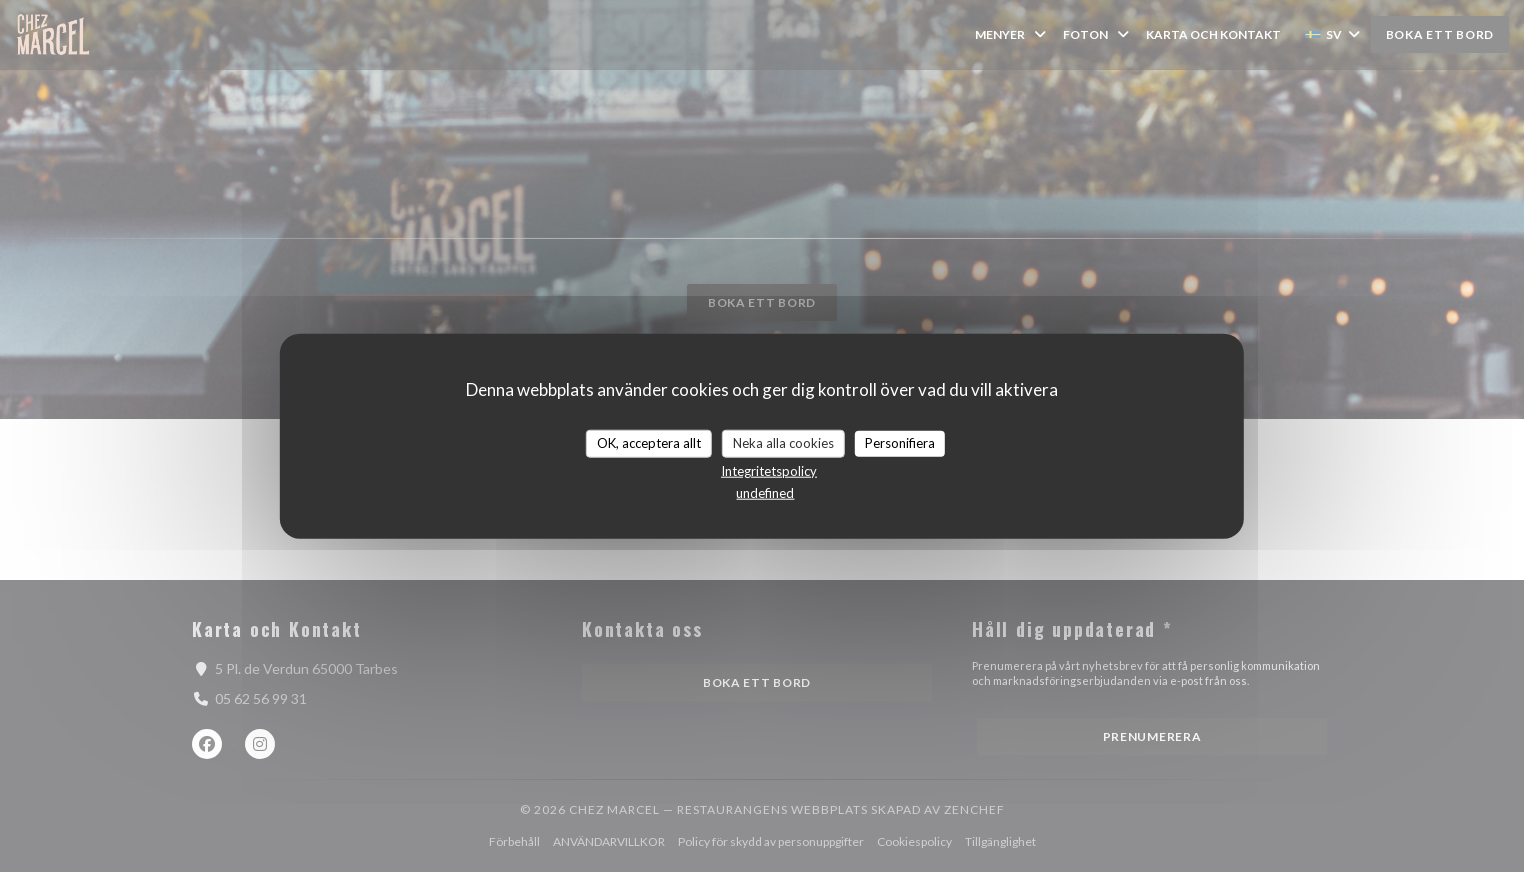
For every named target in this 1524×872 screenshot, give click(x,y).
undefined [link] (765, 492)
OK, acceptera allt (649, 443)
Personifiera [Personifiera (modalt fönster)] (900, 443)
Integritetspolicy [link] (769, 470)
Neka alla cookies (783, 443)
